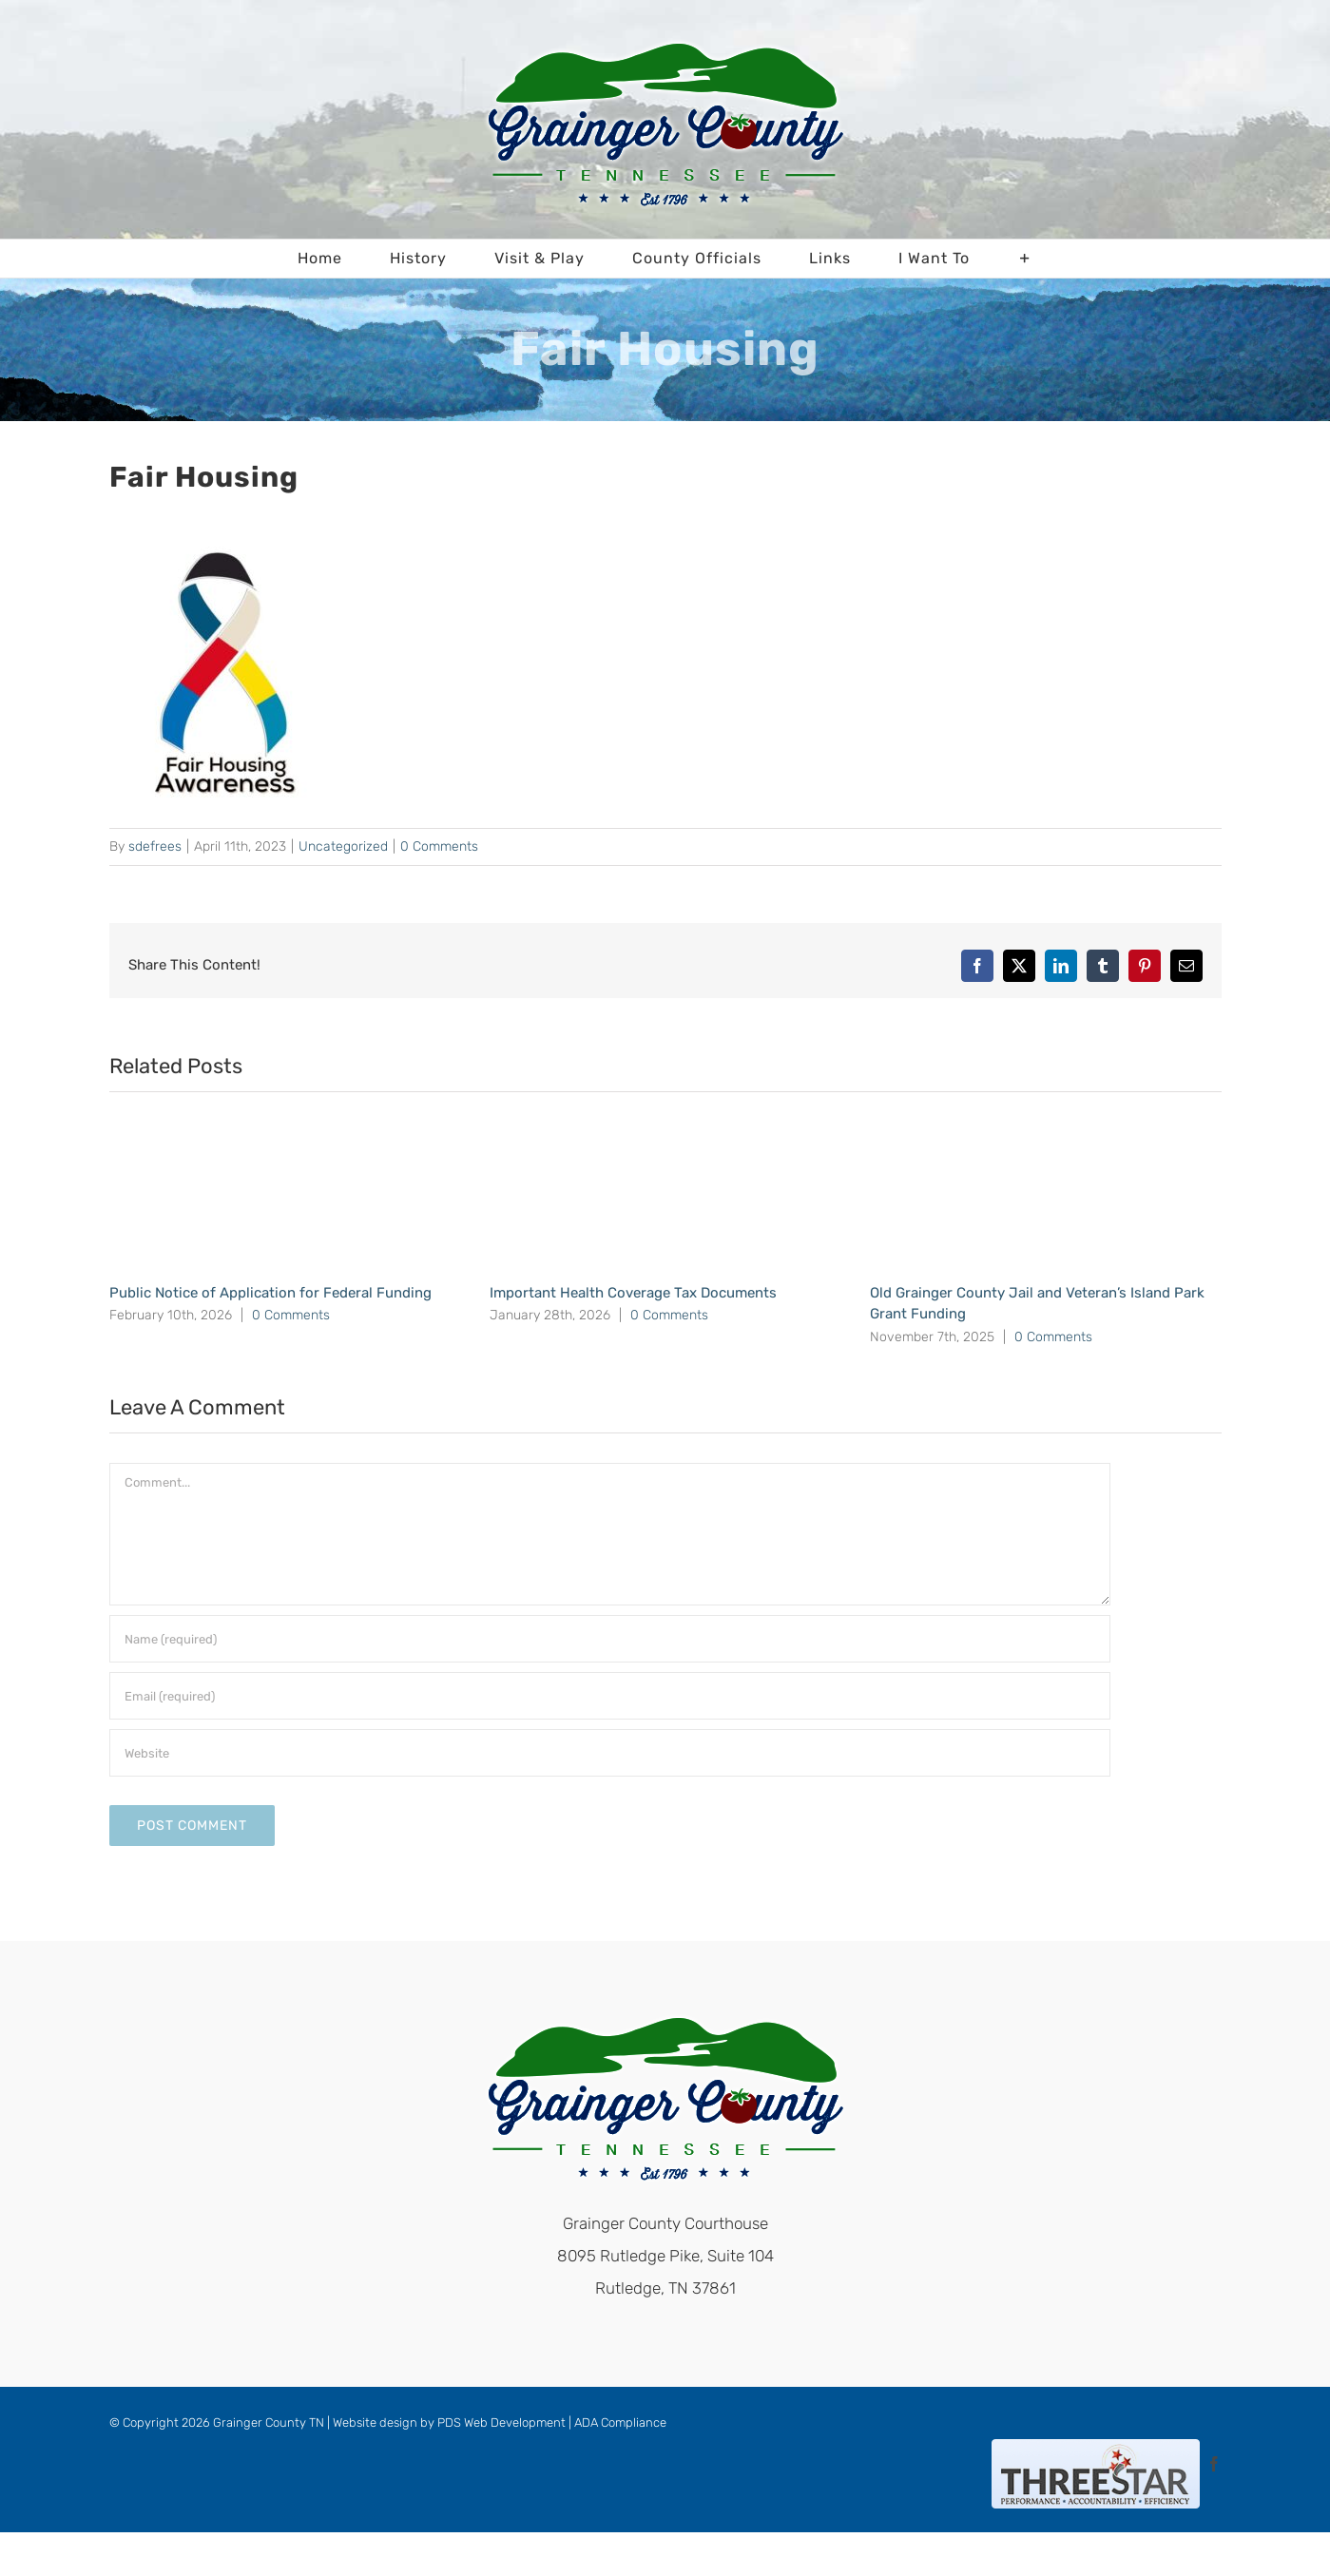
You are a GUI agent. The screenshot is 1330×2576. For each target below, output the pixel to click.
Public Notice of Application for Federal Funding (270, 1292)
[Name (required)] (609, 1639)
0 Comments (439, 846)
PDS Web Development (501, 2422)
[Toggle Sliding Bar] (1025, 259)
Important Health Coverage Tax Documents (633, 1292)
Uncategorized (343, 846)
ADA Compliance (620, 2422)
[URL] (609, 1753)
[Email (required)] (609, 1696)
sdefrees (155, 846)
